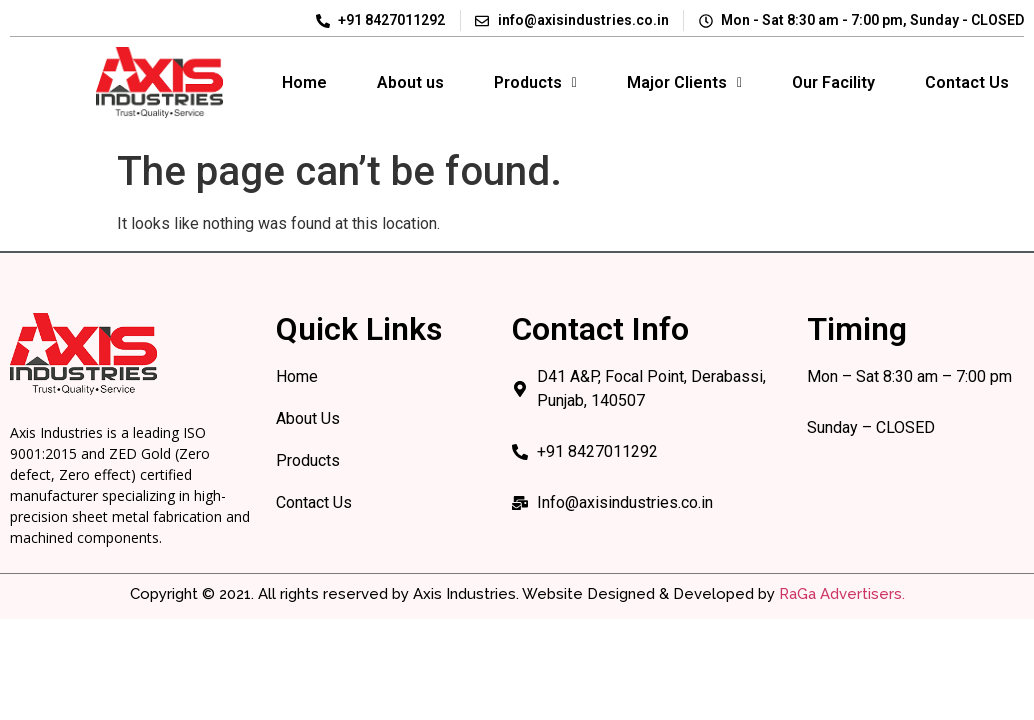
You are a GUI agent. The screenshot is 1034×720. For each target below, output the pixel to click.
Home (304, 82)
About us (410, 82)
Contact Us (967, 82)
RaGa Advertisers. (842, 594)
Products (535, 82)
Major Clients (684, 82)
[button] (535, 83)
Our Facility (833, 82)
